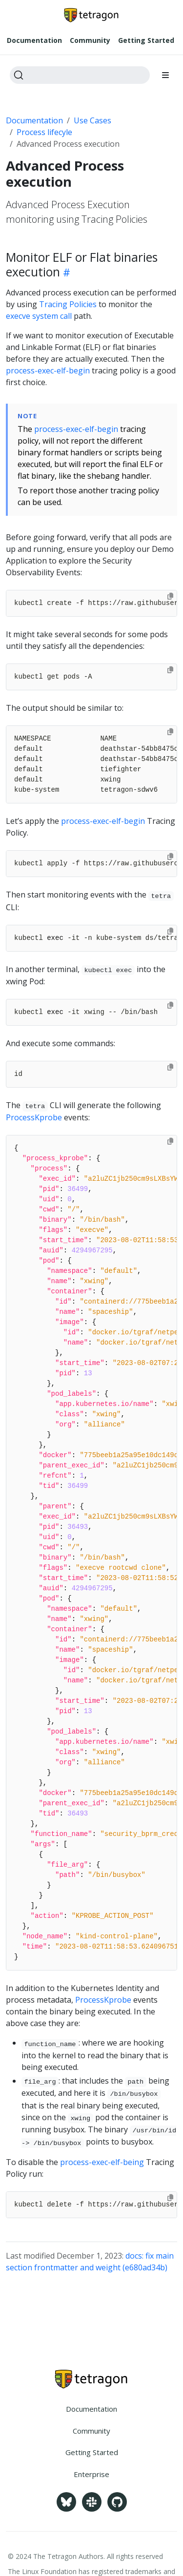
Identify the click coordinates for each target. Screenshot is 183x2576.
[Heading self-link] (65, 272)
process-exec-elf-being (102, 2162)
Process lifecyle (44, 132)
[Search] (80, 75)
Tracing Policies (68, 304)
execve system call (39, 316)
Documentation (34, 120)
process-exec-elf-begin (48, 370)
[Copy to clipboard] (170, 596)
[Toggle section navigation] (165, 75)
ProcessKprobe (34, 1117)
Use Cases (92, 120)
